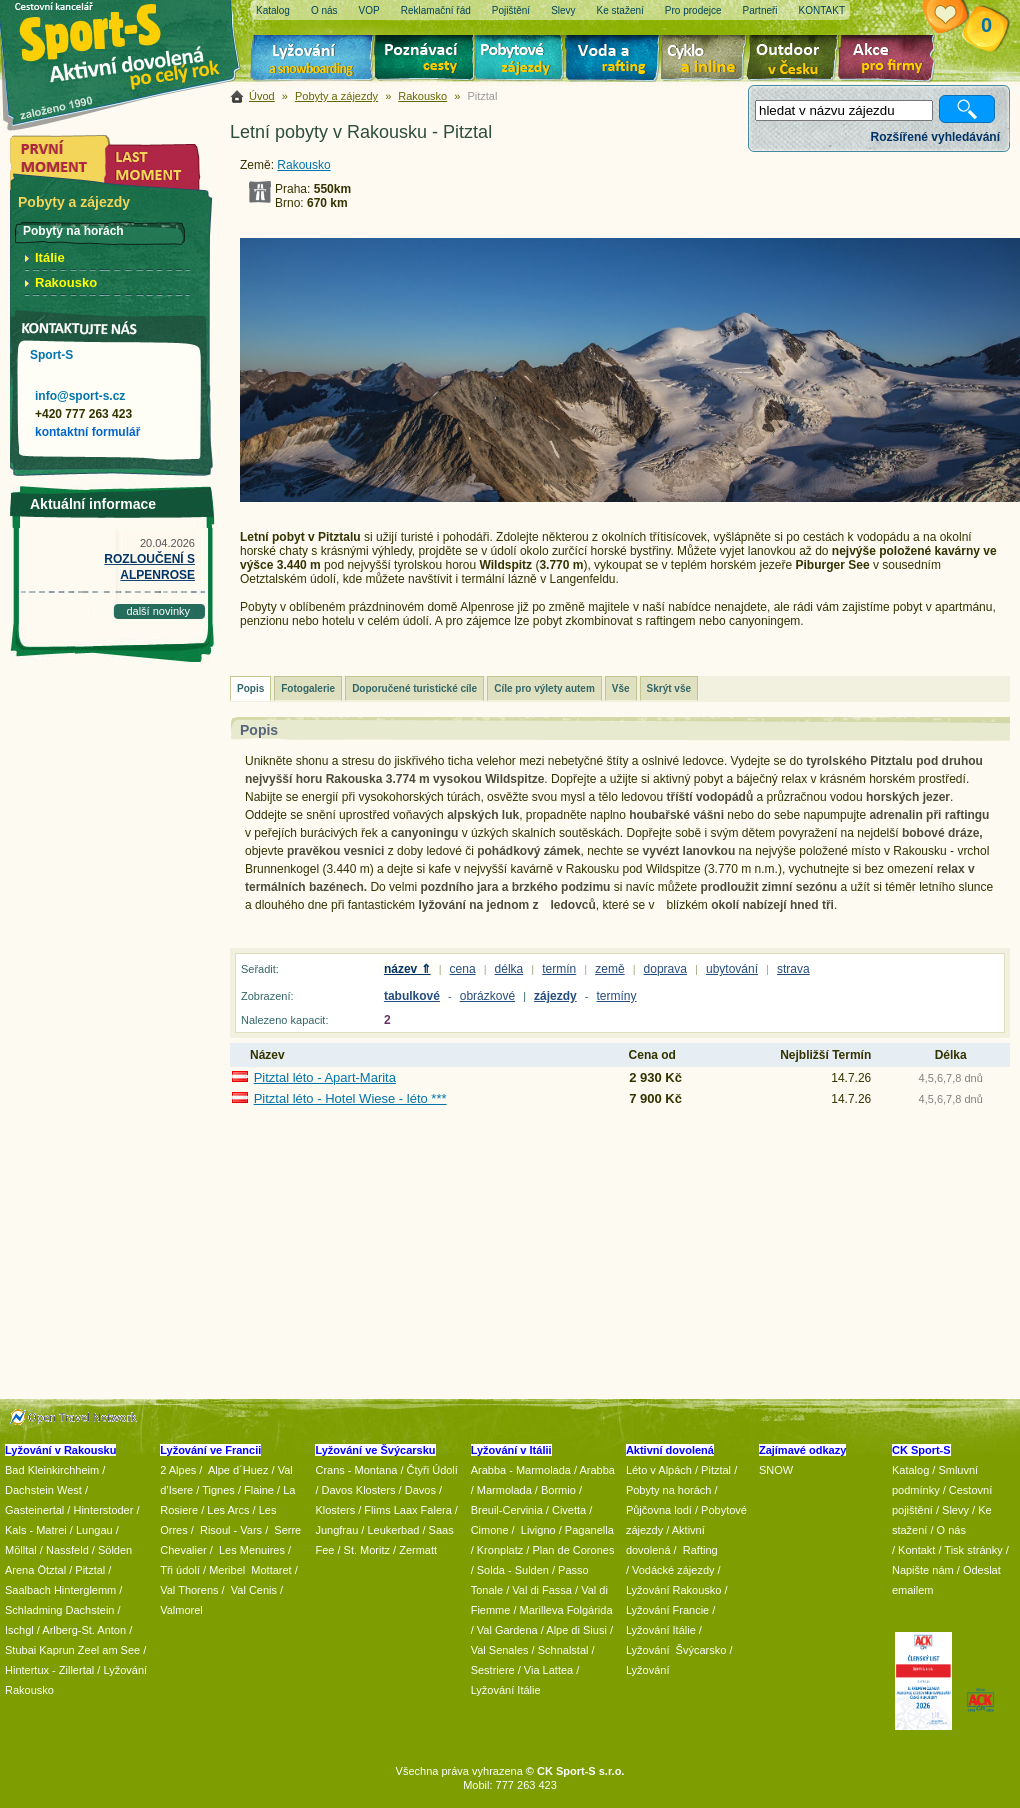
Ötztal (51, 1570)
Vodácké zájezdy (673, 1570)
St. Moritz (367, 1550)
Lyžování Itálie (506, 1690)
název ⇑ (407, 969)
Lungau (94, 1530)
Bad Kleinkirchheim (52, 1470)
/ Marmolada (501, 1490)
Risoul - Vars (231, 1530)
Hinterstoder (103, 1510)
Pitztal (90, 1570)
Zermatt (418, 1550)
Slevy (955, 1510)
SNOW (776, 1470)
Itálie (50, 257)
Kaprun (56, 1650)
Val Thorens (189, 1590)
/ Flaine (256, 1490)
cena (463, 969)
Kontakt (916, 1550)
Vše (621, 688)
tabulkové (412, 996)
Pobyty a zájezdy (336, 96)
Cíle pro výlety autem (544, 688)
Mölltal (21, 1550)
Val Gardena (507, 1630)
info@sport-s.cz (80, 396)
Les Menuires (252, 1550)
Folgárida (590, 1610)
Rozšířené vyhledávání (935, 137)
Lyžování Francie (667, 1610)
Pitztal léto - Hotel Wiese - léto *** (350, 1098)
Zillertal (78, 1670)
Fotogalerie (308, 688)
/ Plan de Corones (570, 1550)
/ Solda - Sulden (510, 1570)
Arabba (597, 1470)
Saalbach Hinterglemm (60, 1590)
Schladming (35, 1610)
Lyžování (312, 60)
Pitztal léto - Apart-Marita (325, 1077)
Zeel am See (109, 1650)
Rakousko (422, 96)
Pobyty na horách (669, 1490)
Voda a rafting (615, 60)
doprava (665, 969)
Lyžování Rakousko (674, 1590)
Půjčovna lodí (659, 1510)
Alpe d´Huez (240, 1470)
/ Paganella (586, 1530)
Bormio (558, 1490)
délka (509, 969)
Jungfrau (336, 1530)
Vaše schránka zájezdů (960, 18)
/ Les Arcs (225, 1510)
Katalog (910, 1470)
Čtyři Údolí (432, 1470)
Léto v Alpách (659, 1470)
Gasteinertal (34, 1510)
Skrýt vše (669, 688)
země (609, 969)
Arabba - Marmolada (521, 1470)
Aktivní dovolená (796, 60)
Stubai (20, 1650)
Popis (250, 688)
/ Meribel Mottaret (247, 1570)
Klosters (335, 1510)
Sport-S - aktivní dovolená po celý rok (130, 42)
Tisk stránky (973, 1550)
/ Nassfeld (64, 1550)
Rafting (700, 1550)
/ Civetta (566, 1510)
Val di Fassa (542, 1590)
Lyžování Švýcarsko (676, 1650)
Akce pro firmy (891, 60)
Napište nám (923, 1570)
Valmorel (181, 1610)
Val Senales (500, 1650)
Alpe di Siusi (576, 1630)
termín (559, 969)
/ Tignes (215, 1490)
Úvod (262, 96)
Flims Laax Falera (407, 1510)
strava (793, 969)
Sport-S (51, 355)
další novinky (158, 611)
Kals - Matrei (36, 1530)
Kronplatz (500, 1550)
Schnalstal (563, 1650)
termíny (617, 996)
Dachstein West (43, 1490)
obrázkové (487, 996)
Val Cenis (254, 1590)
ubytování (732, 969)
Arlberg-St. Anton (84, 1630)
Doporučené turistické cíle (414, 688)
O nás (951, 1530)
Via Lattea (548, 1670)
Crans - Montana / (360, 1470)
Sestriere (493, 1670)
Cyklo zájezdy (707, 60)
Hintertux (27, 1670)
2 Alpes (178, 1470)
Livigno (538, 1530)
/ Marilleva (538, 1610)
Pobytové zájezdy (521, 60)
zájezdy (555, 996)
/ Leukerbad (390, 1530)
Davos (420, 1490)
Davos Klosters (359, 1490)
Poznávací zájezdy (425, 60)
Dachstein (90, 1610)
